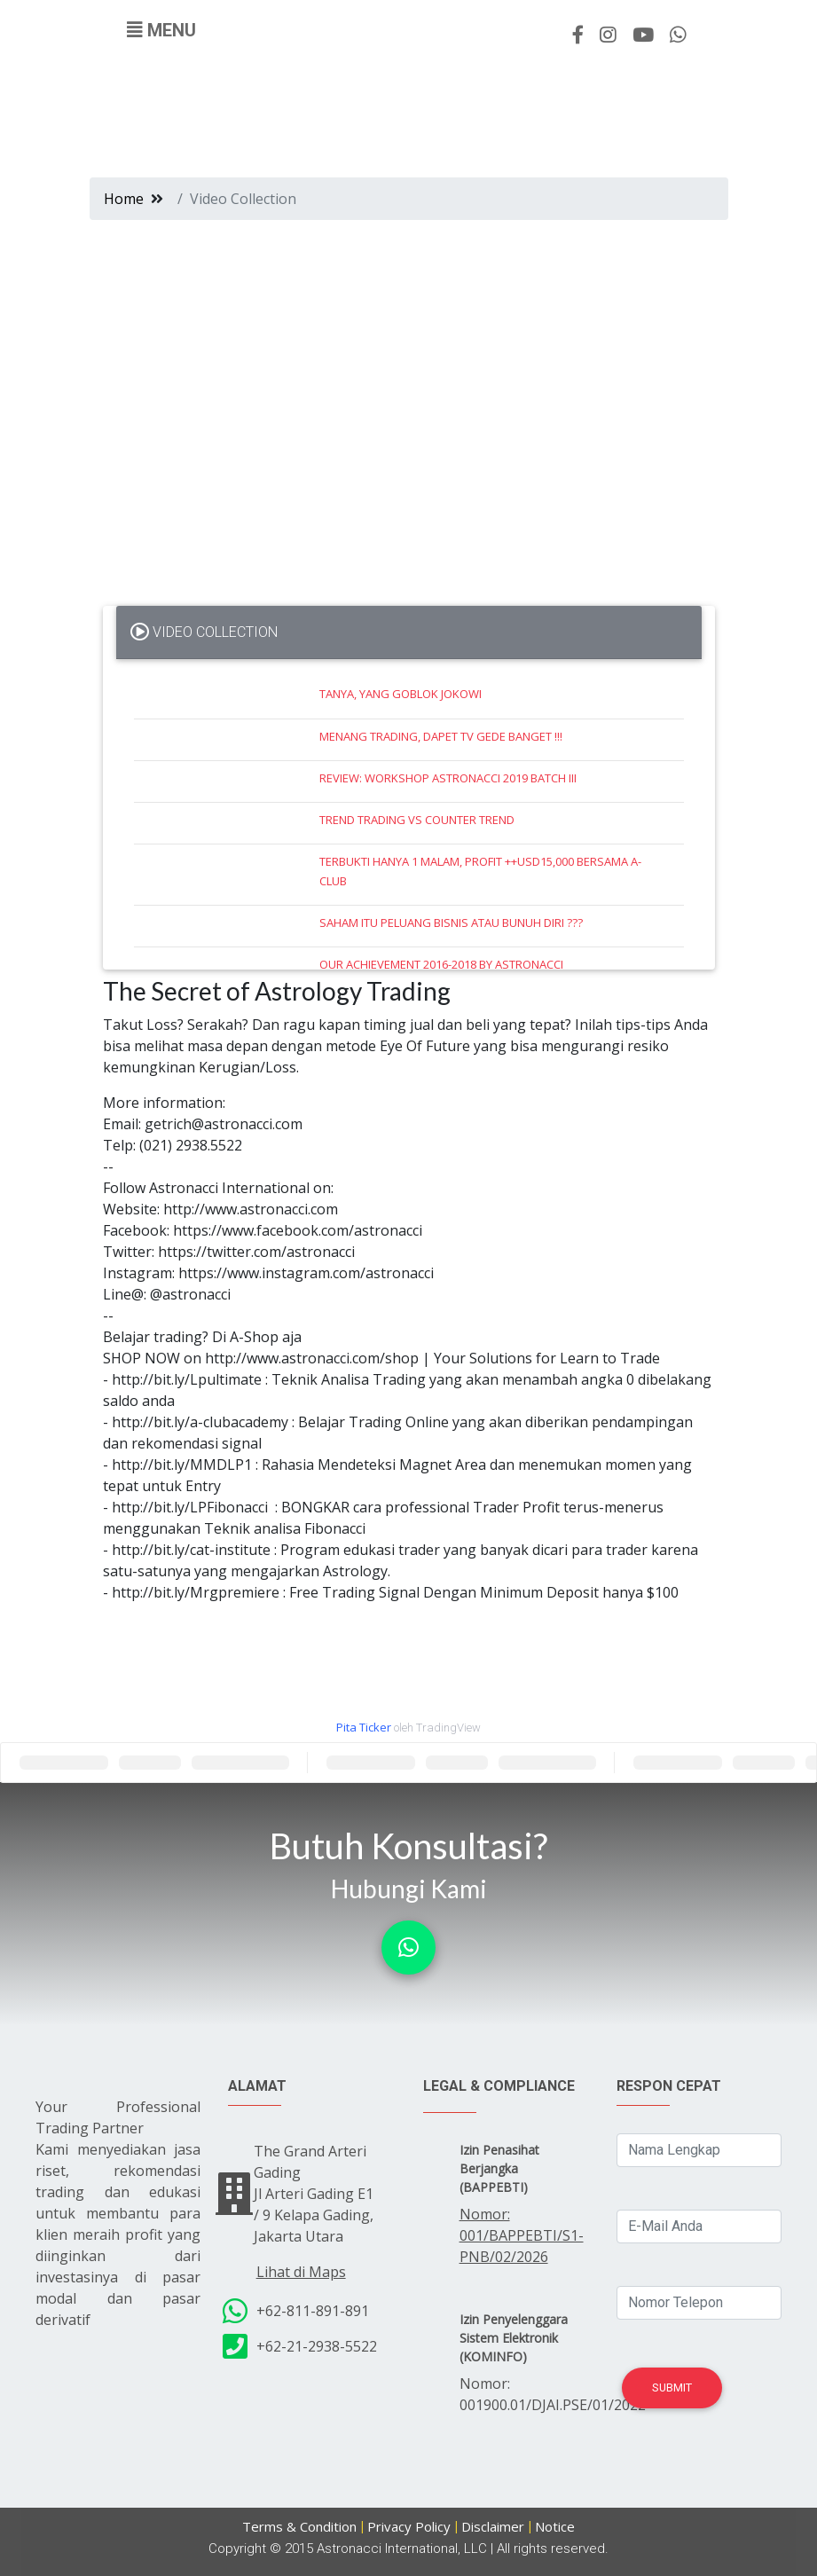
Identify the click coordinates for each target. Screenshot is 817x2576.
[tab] (409, 632)
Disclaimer (492, 2526)
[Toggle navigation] (161, 30)
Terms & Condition (299, 2526)
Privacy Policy (409, 2526)
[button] (408, 1947)
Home (124, 198)
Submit (672, 2387)
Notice (555, 2526)
